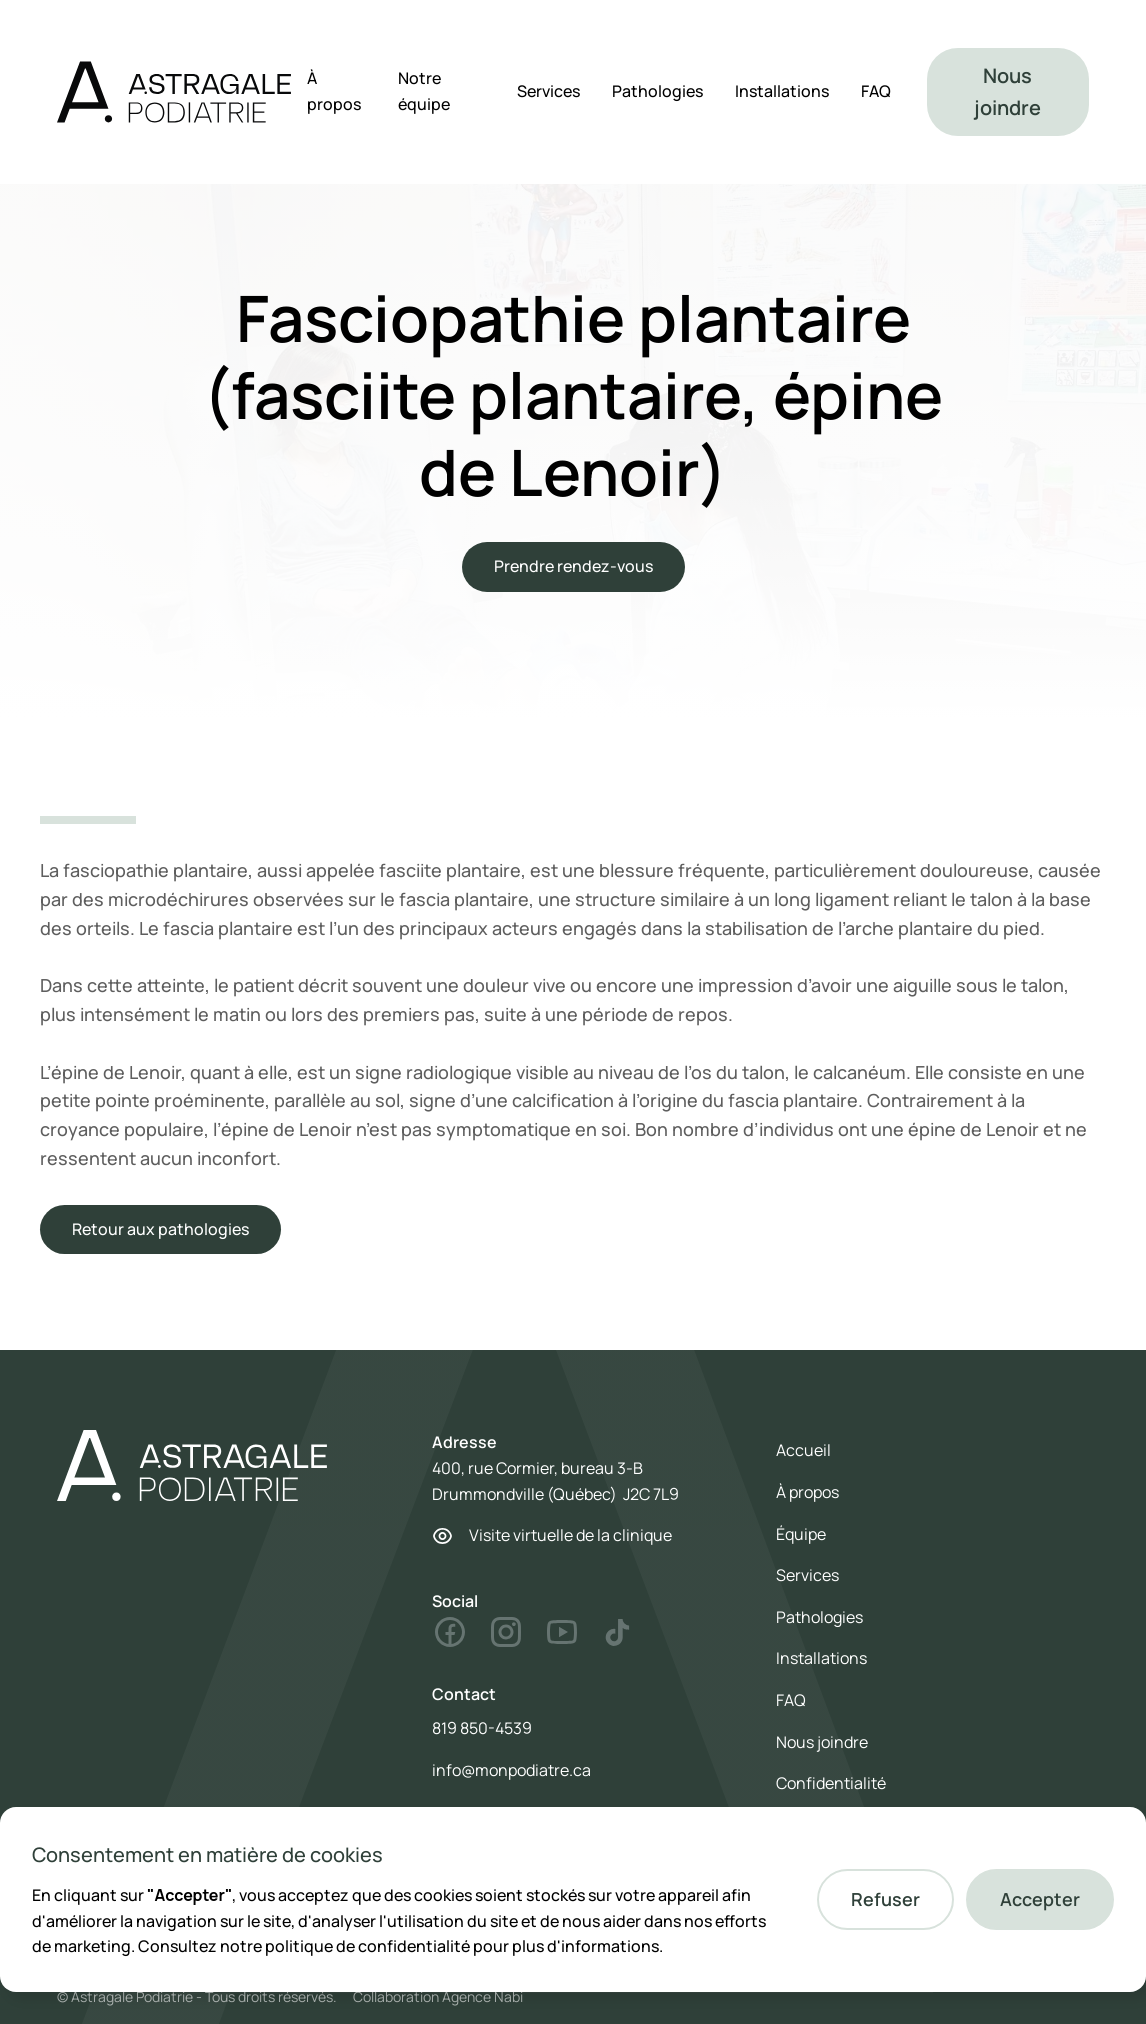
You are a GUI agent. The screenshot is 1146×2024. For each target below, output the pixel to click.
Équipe (801, 1534)
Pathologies (657, 91)
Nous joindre (1007, 91)
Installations (782, 91)
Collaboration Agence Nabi (438, 1996)
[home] (173, 92)
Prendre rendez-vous (573, 566)
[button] (885, 1899)
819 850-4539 (482, 1728)
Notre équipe (424, 91)
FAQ (876, 91)
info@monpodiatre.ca (511, 1770)
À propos (334, 91)
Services (548, 91)
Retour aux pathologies (160, 1229)
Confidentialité (831, 1783)
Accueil (803, 1450)
